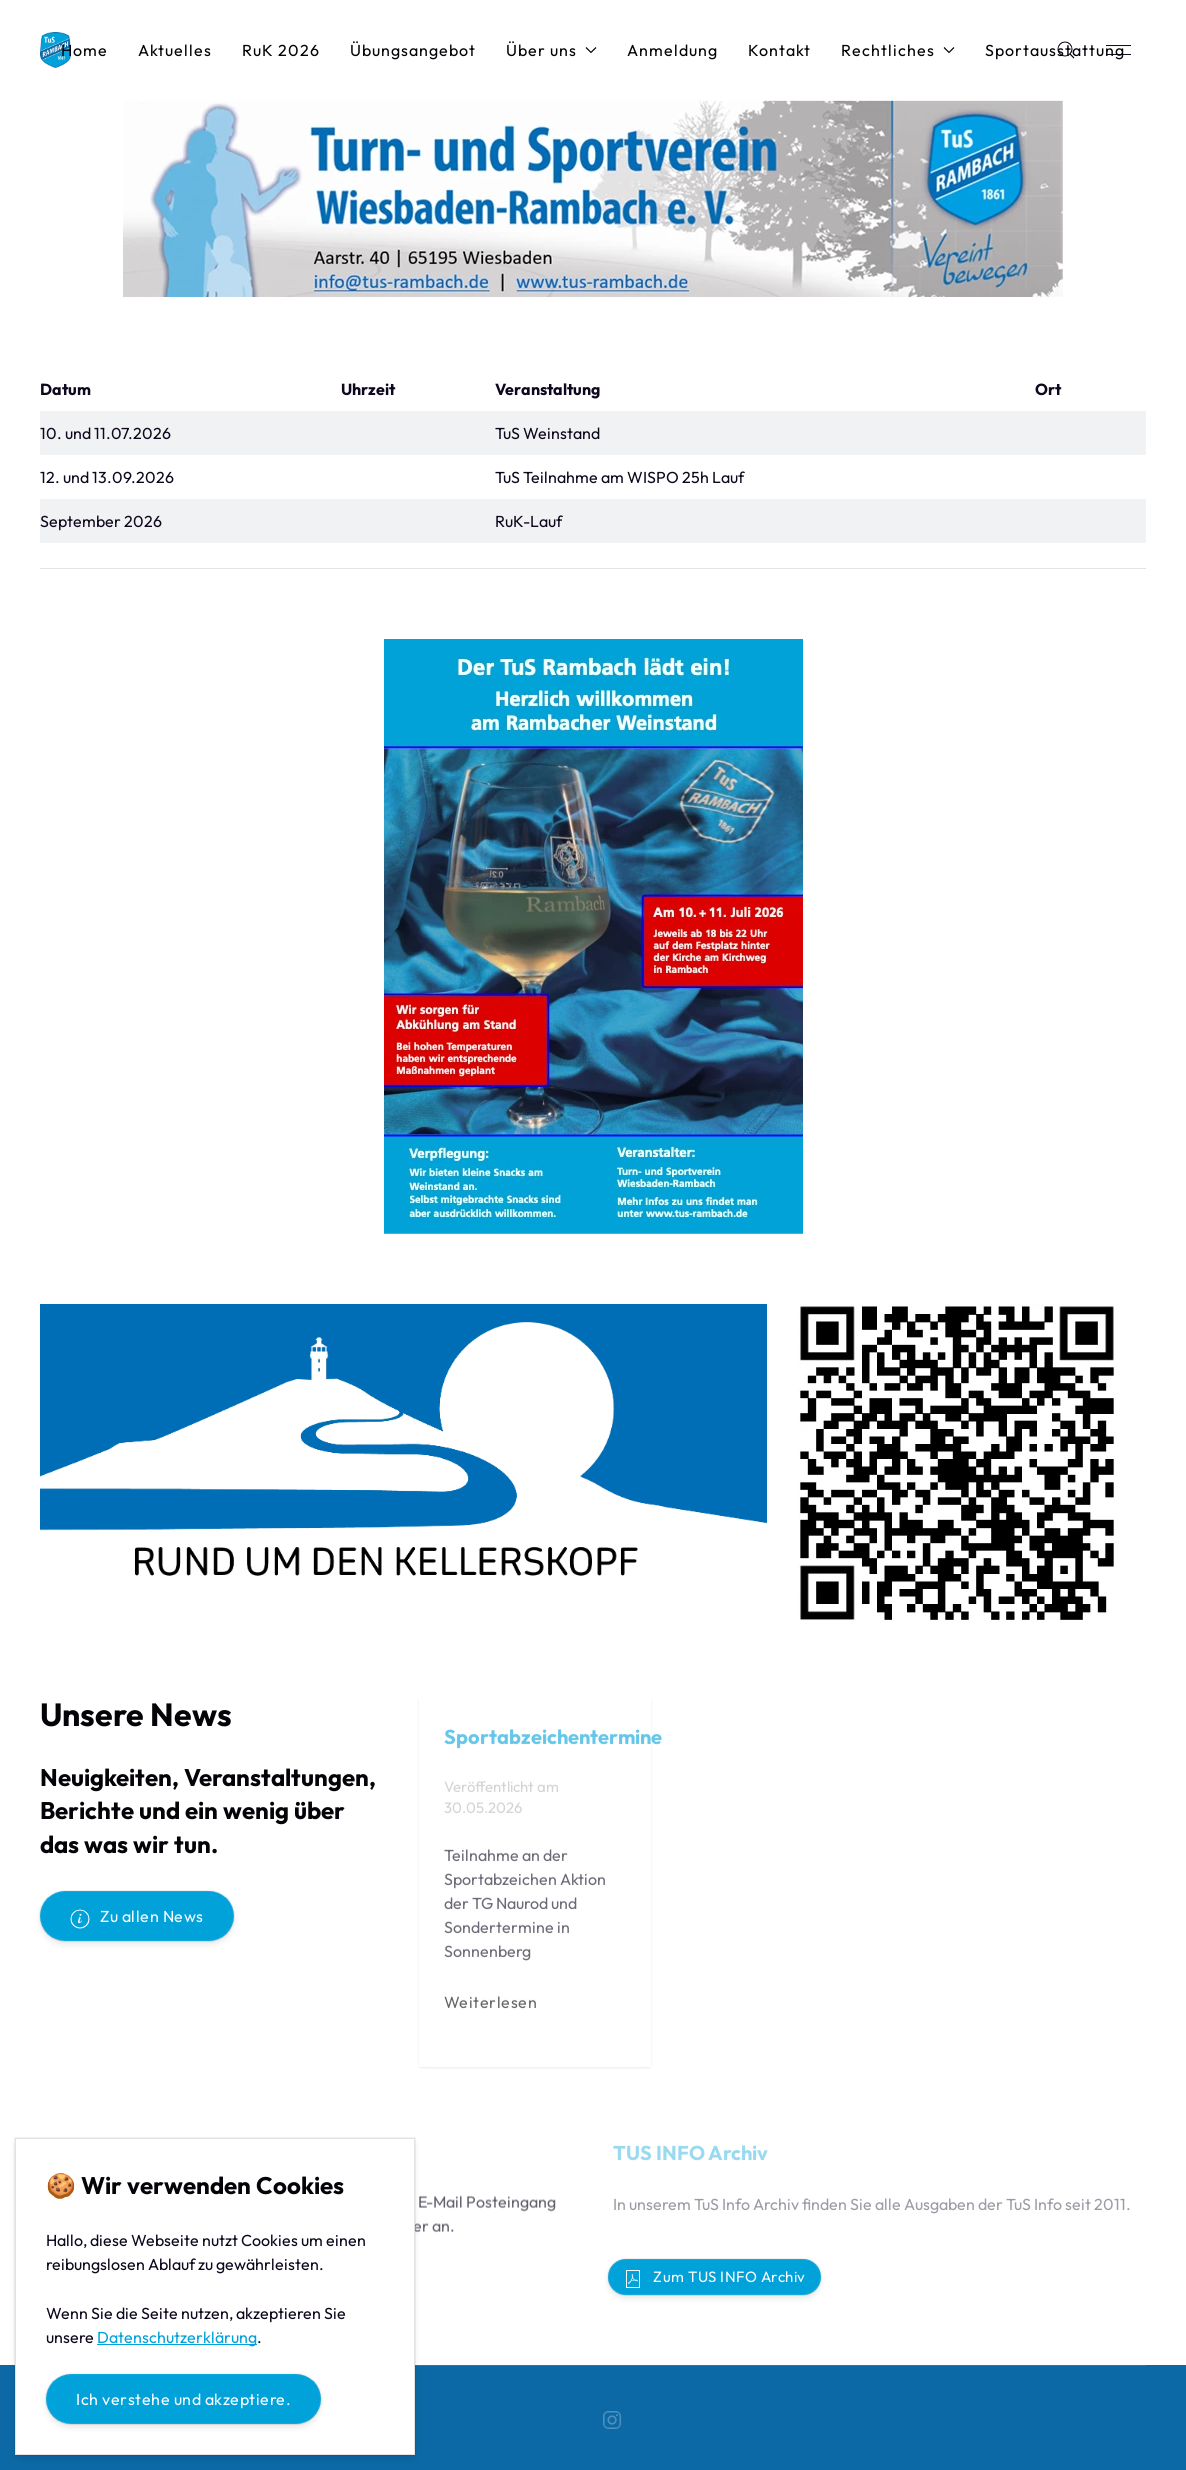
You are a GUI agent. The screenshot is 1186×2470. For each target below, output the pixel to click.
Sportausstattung (1055, 50)
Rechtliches (898, 50)
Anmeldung (672, 50)
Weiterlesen (491, 2007)
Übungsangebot (413, 50)
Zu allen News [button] (137, 1917)
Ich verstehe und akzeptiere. (183, 2399)
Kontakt (779, 50)
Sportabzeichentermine (553, 1741)
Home (84, 50)
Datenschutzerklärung (177, 2337)
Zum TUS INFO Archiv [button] (714, 2278)
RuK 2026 (281, 50)
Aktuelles (175, 50)
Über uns (551, 50)
